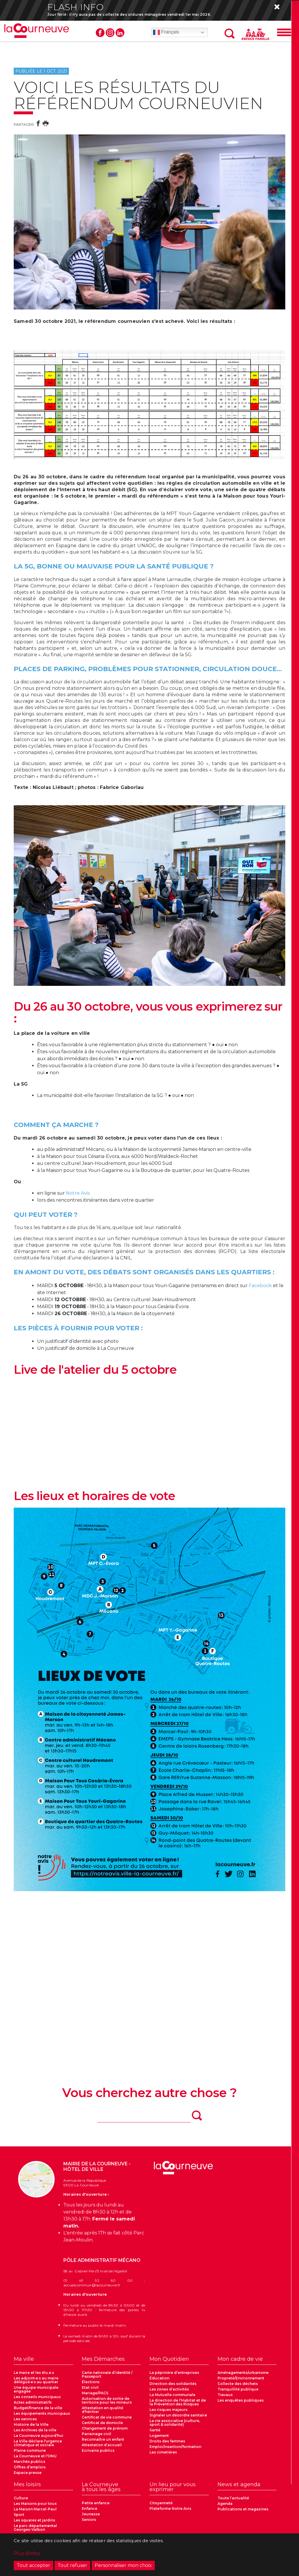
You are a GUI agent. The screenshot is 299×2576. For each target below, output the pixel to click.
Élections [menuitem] (91, 2382)
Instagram (110, 33)
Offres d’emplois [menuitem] (30, 2467)
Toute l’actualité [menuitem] (233, 2498)
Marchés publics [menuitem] (29, 2462)
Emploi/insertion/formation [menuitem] (175, 2447)
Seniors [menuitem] (89, 2520)
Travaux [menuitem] (225, 2395)
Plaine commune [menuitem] (30, 2451)
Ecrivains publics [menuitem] (98, 2451)
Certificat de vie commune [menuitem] (107, 2417)
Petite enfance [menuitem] (95, 2503)
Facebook (100, 33)
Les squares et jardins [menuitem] (34, 2520)
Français (166, 32)
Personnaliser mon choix (123, 2565)
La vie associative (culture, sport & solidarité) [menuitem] (175, 2423)
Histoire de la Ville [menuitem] (31, 2425)
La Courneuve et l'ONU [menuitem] (35, 2456)
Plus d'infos (27, 2553)
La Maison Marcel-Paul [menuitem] (35, 2509)
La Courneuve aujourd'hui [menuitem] (38, 2436)
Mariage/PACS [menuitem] (95, 2393)
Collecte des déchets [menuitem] (238, 2384)
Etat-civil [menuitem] (90, 2388)
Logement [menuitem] (159, 2436)
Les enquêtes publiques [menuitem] (241, 2400)
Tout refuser (72, 2565)
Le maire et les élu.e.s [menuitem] (34, 2373)
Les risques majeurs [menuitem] (168, 2410)
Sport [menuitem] (19, 2515)
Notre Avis (78, 1193)
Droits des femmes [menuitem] (167, 2441)
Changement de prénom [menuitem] (105, 2428)
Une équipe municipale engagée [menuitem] (36, 2390)
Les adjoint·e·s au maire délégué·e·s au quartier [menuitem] (36, 2380)
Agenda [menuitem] (225, 2504)
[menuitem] (43, 2361)
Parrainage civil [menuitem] (96, 2434)
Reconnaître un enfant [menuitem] (103, 2439)
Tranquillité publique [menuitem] (238, 2389)
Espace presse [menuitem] (27, 2473)
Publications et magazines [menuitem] (243, 2509)
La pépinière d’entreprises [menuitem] (174, 2373)
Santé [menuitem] (155, 2430)
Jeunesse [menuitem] (91, 2514)
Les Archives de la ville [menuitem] (35, 2430)
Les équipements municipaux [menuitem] (42, 2414)
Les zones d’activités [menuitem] (169, 2389)
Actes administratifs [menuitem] (33, 2402)
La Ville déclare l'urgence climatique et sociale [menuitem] (38, 2443)
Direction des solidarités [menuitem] (173, 2384)
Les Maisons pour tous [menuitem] (35, 2504)
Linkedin (120, 33)
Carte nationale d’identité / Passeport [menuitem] (107, 2375)
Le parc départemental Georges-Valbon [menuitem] (35, 2528)
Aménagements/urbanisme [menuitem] (243, 2373)
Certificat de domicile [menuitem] (102, 2423)
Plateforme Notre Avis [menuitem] (170, 2509)
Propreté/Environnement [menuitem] (241, 2378)
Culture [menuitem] (21, 2498)
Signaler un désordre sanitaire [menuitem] (178, 2415)
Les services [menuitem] (25, 2419)
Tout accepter (33, 2565)
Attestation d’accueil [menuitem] (102, 2445)
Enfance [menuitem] (89, 2509)
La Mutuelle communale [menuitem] (172, 2395)
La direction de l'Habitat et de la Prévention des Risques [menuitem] (178, 2402)
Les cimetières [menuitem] (163, 2452)
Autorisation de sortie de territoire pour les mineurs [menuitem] (107, 2401)
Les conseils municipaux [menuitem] (37, 2397)
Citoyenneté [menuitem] (161, 2503)
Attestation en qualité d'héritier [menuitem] (102, 2410)
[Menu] (284, 32)
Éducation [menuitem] (159, 2378)
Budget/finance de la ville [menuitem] (38, 2408)
